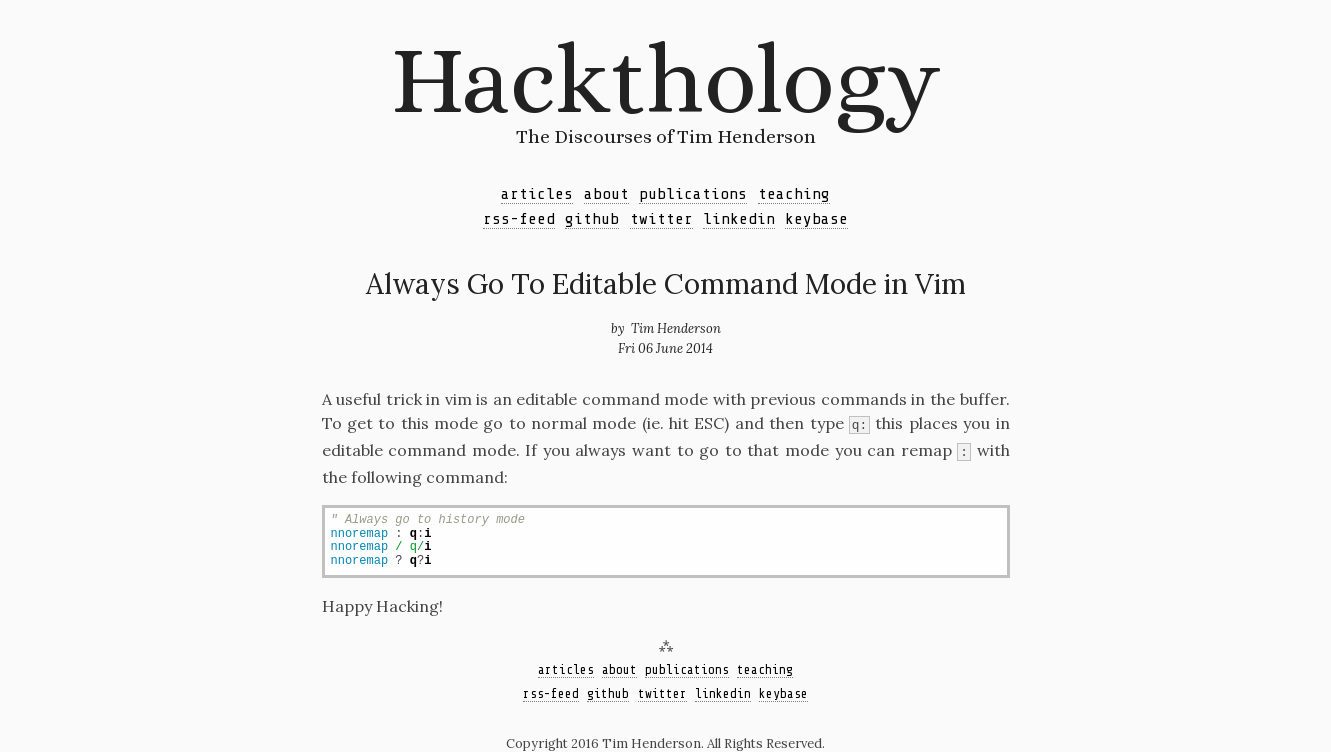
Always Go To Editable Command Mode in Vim (666, 284)
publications (693, 194)
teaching (794, 194)
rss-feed (519, 219)
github (592, 219)
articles (537, 194)
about (606, 194)
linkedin (739, 219)
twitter (661, 219)
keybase (816, 219)
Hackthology (665, 79)
